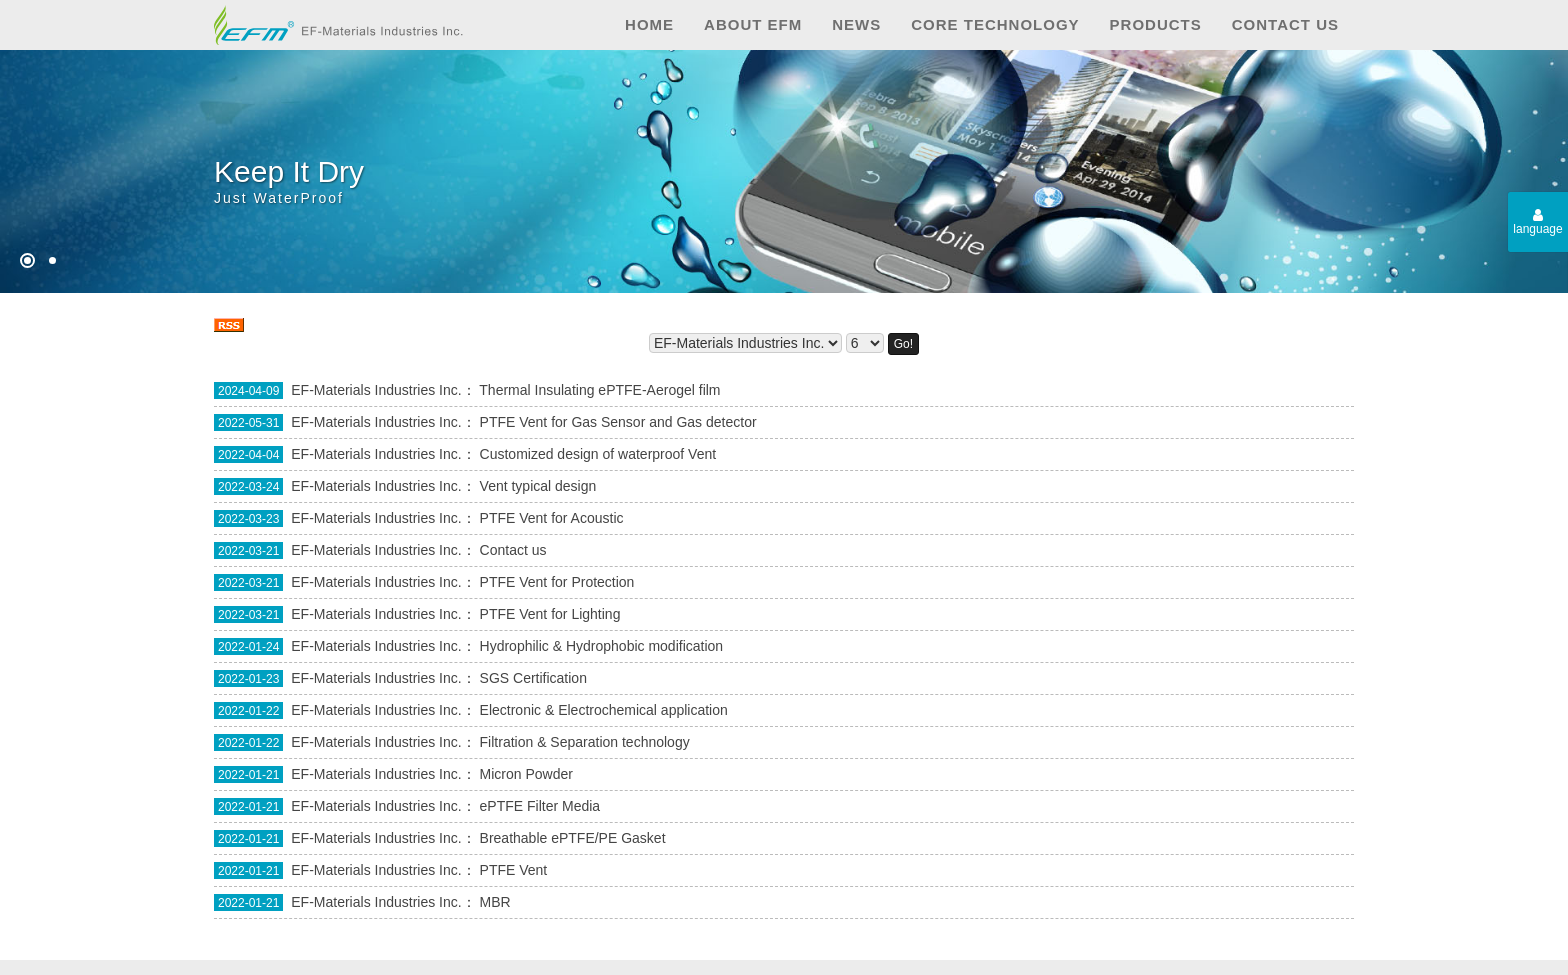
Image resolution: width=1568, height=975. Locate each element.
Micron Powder (526, 774)
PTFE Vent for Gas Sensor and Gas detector (618, 422)
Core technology (995, 24)
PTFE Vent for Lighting (550, 614)
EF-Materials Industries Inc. (376, 390)
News (856, 24)
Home (649, 24)
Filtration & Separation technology (585, 742)
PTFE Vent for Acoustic (552, 518)
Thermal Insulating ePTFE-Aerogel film (599, 390)
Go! (903, 344)
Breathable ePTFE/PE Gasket (573, 838)
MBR (495, 902)
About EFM (753, 24)
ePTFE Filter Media (540, 806)
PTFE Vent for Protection (557, 582)
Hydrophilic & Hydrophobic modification (602, 646)
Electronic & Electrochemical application (604, 710)
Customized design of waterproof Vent (598, 454)
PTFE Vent (514, 870)
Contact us (1285, 24)
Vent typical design (538, 486)
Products (1156, 24)
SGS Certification (533, 678)
